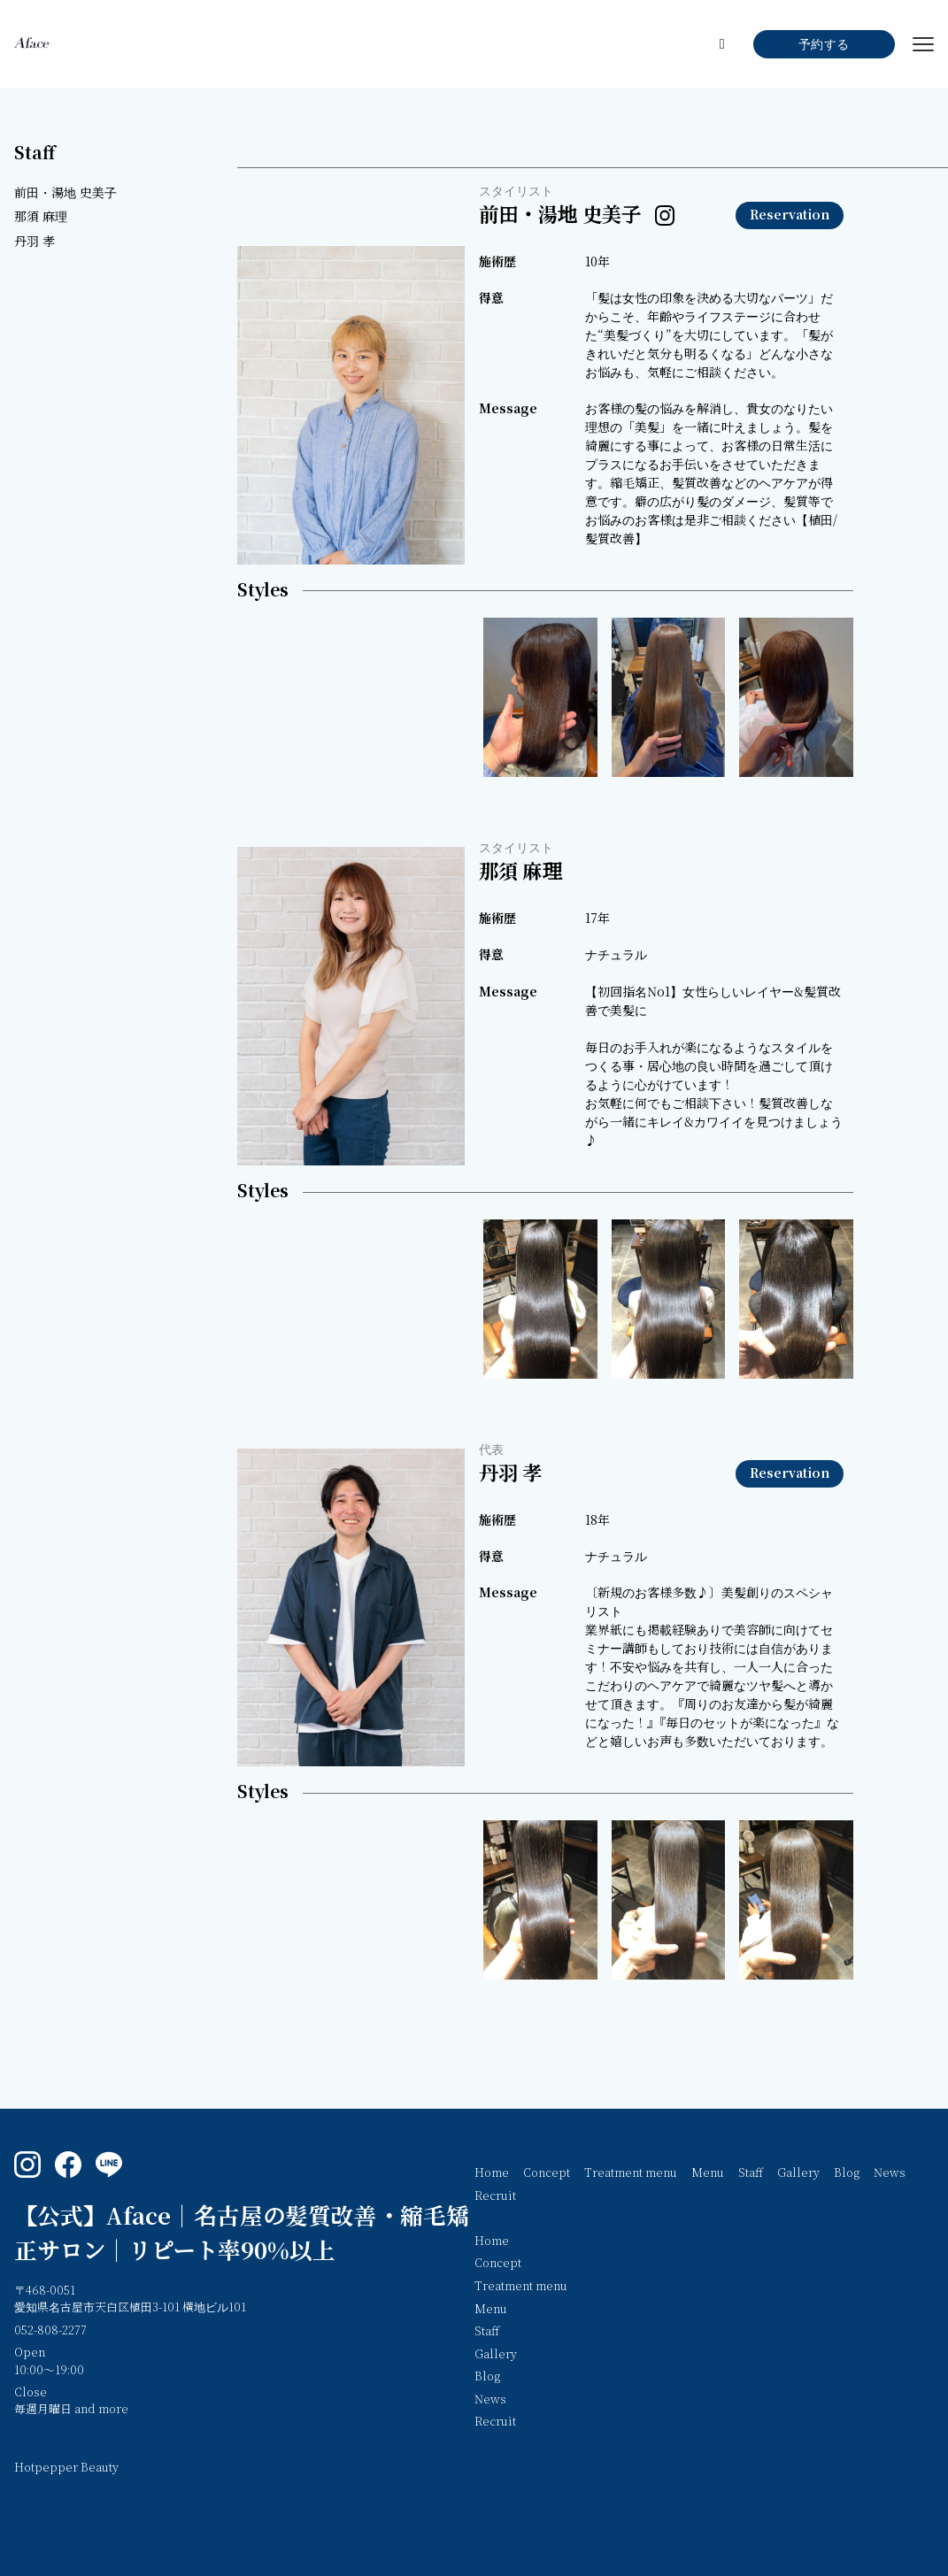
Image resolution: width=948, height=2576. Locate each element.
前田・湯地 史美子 (65, 193)
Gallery (798, 2173)
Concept (546, 2173)
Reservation (789, 215)
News (890, 2173)
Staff (34, 153)
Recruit (495, 2196)
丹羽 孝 (34, 242)
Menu (707, 2173)
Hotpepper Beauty (66, 2468)
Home (491, 2173)
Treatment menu (630, 2173)
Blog (846, 2173)
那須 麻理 (40, 217)
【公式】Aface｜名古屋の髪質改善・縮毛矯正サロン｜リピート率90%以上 (241, 2234)
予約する (824, 44)
